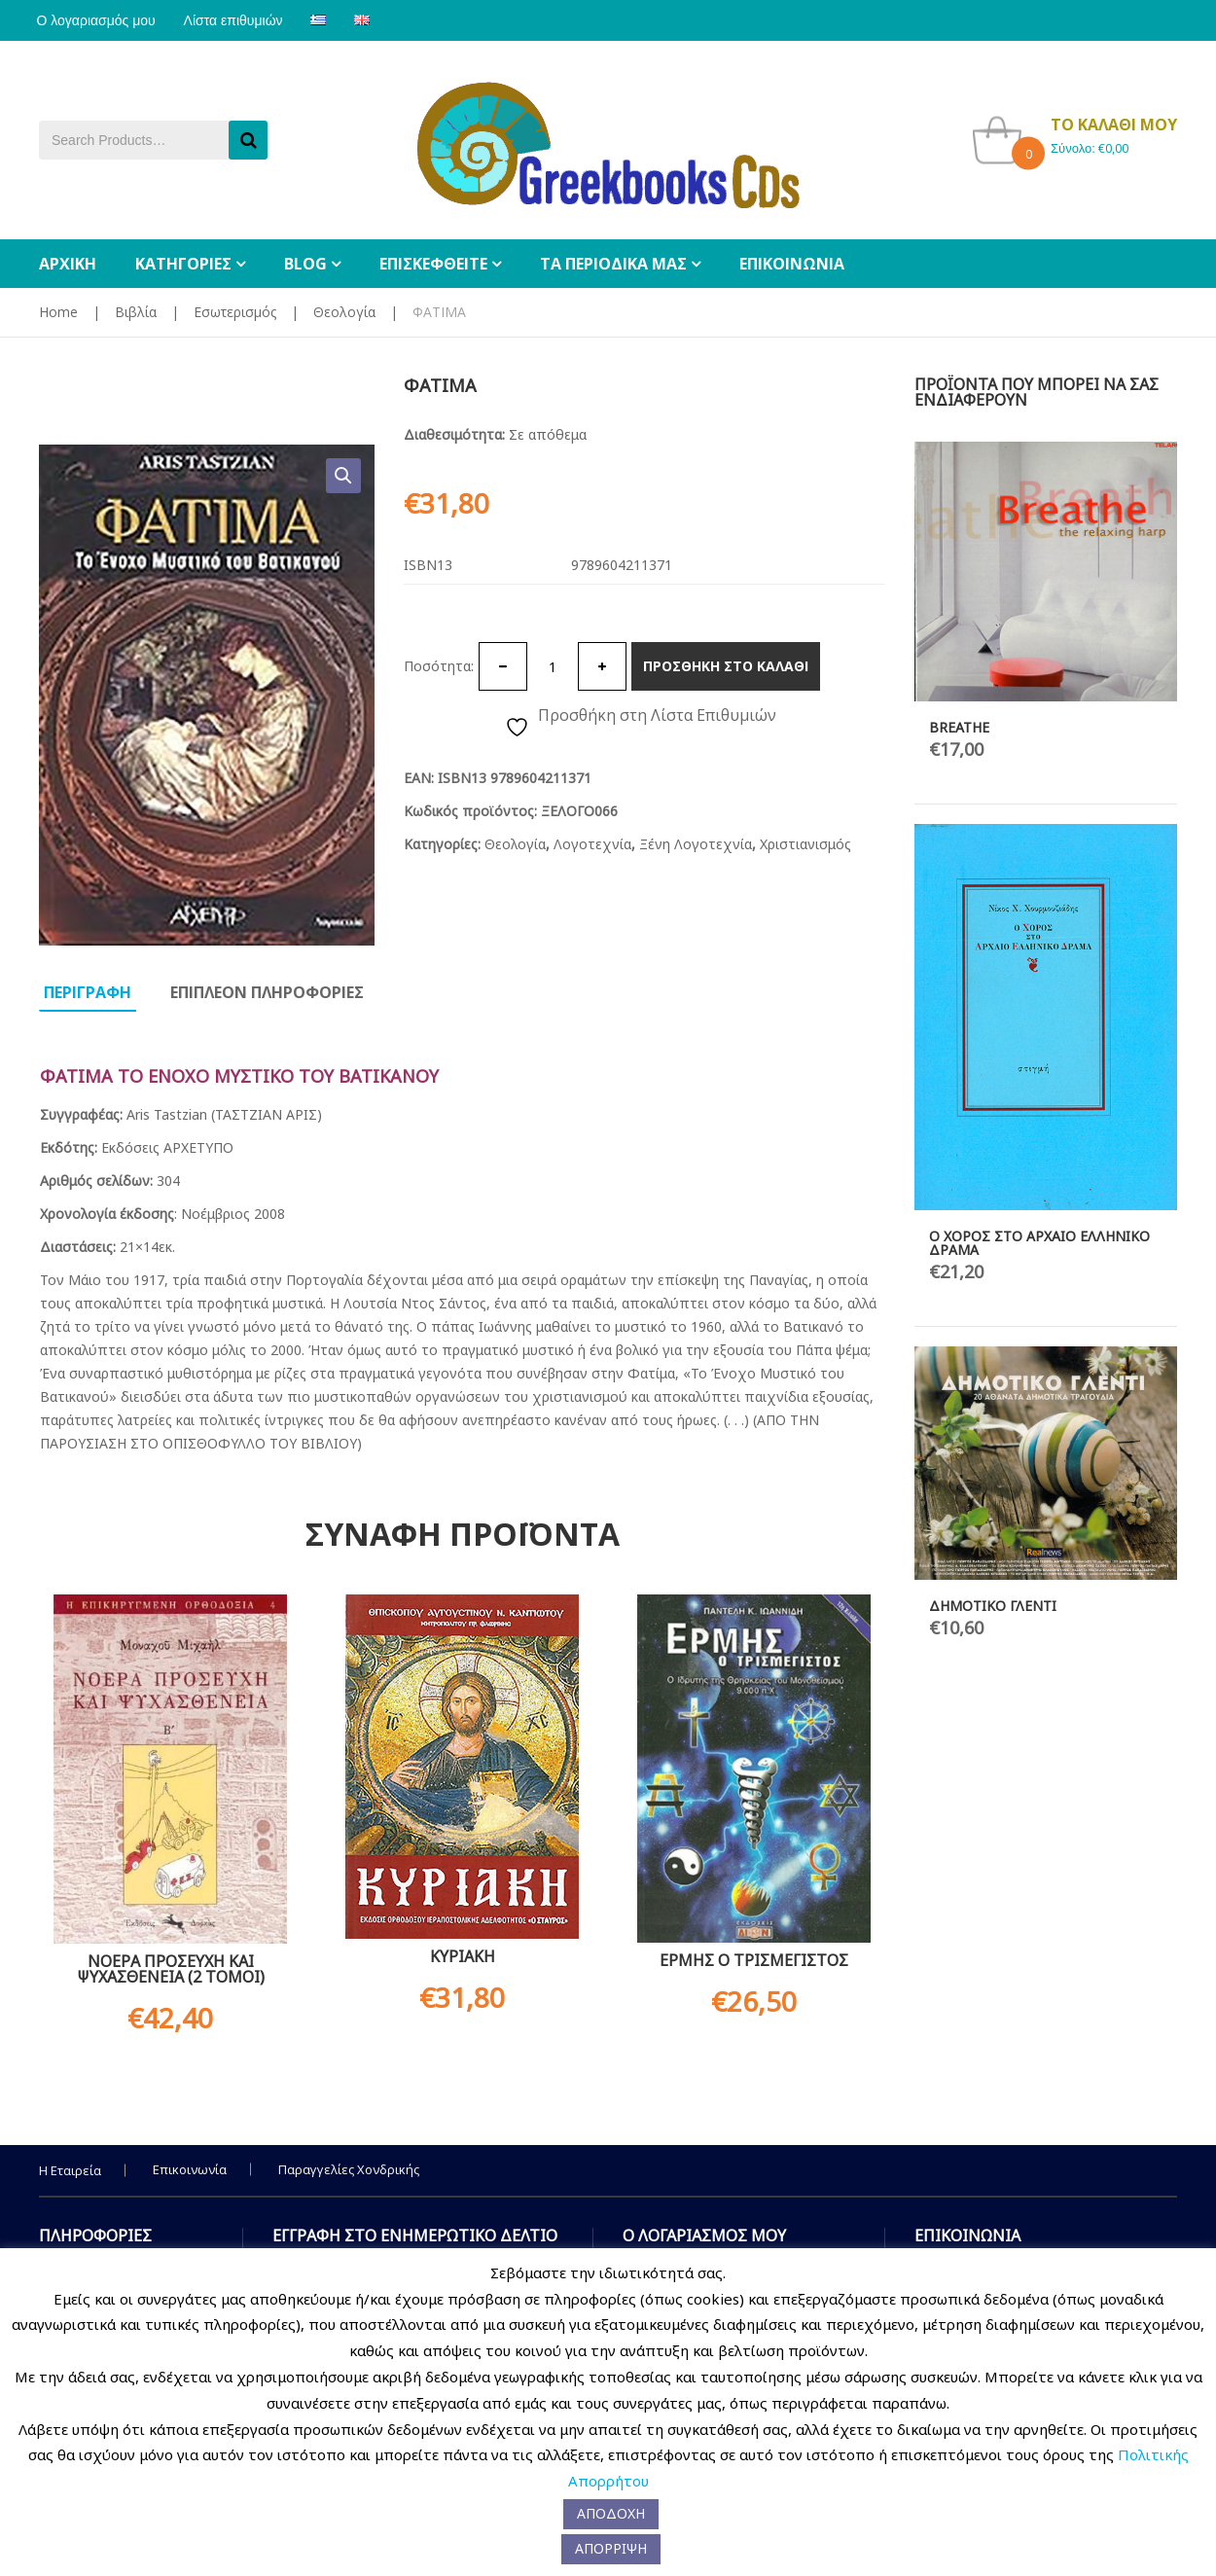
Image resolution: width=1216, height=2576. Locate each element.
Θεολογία (344, 312)
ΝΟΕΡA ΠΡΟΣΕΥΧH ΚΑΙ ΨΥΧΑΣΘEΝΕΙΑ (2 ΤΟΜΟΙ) (171, 1968)
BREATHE (959, 727)
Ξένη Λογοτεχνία (695, 844)
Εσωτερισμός (235, 312)
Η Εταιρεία (70, 2170)
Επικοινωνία (190, 2169)
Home (58, 312)
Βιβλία (136, 312)
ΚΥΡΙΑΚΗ (462, 1956)
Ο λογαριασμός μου (98, 20)
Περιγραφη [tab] (87, 992)
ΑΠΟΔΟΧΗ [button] (611, 2513)
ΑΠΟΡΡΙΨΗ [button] (611, 2548)
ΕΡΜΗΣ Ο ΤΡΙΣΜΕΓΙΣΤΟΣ (754, 1960)
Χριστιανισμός (805, 844)
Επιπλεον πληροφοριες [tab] (267, 992)
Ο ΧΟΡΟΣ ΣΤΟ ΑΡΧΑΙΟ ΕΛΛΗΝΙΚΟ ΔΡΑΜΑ (1039, 1243)
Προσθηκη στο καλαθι (725, 666)
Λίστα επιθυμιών (240, 20)
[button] (343, 475)
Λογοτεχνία (592, 844)
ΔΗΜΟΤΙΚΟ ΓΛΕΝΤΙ (992, 1605)
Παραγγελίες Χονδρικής (348, 2169)
